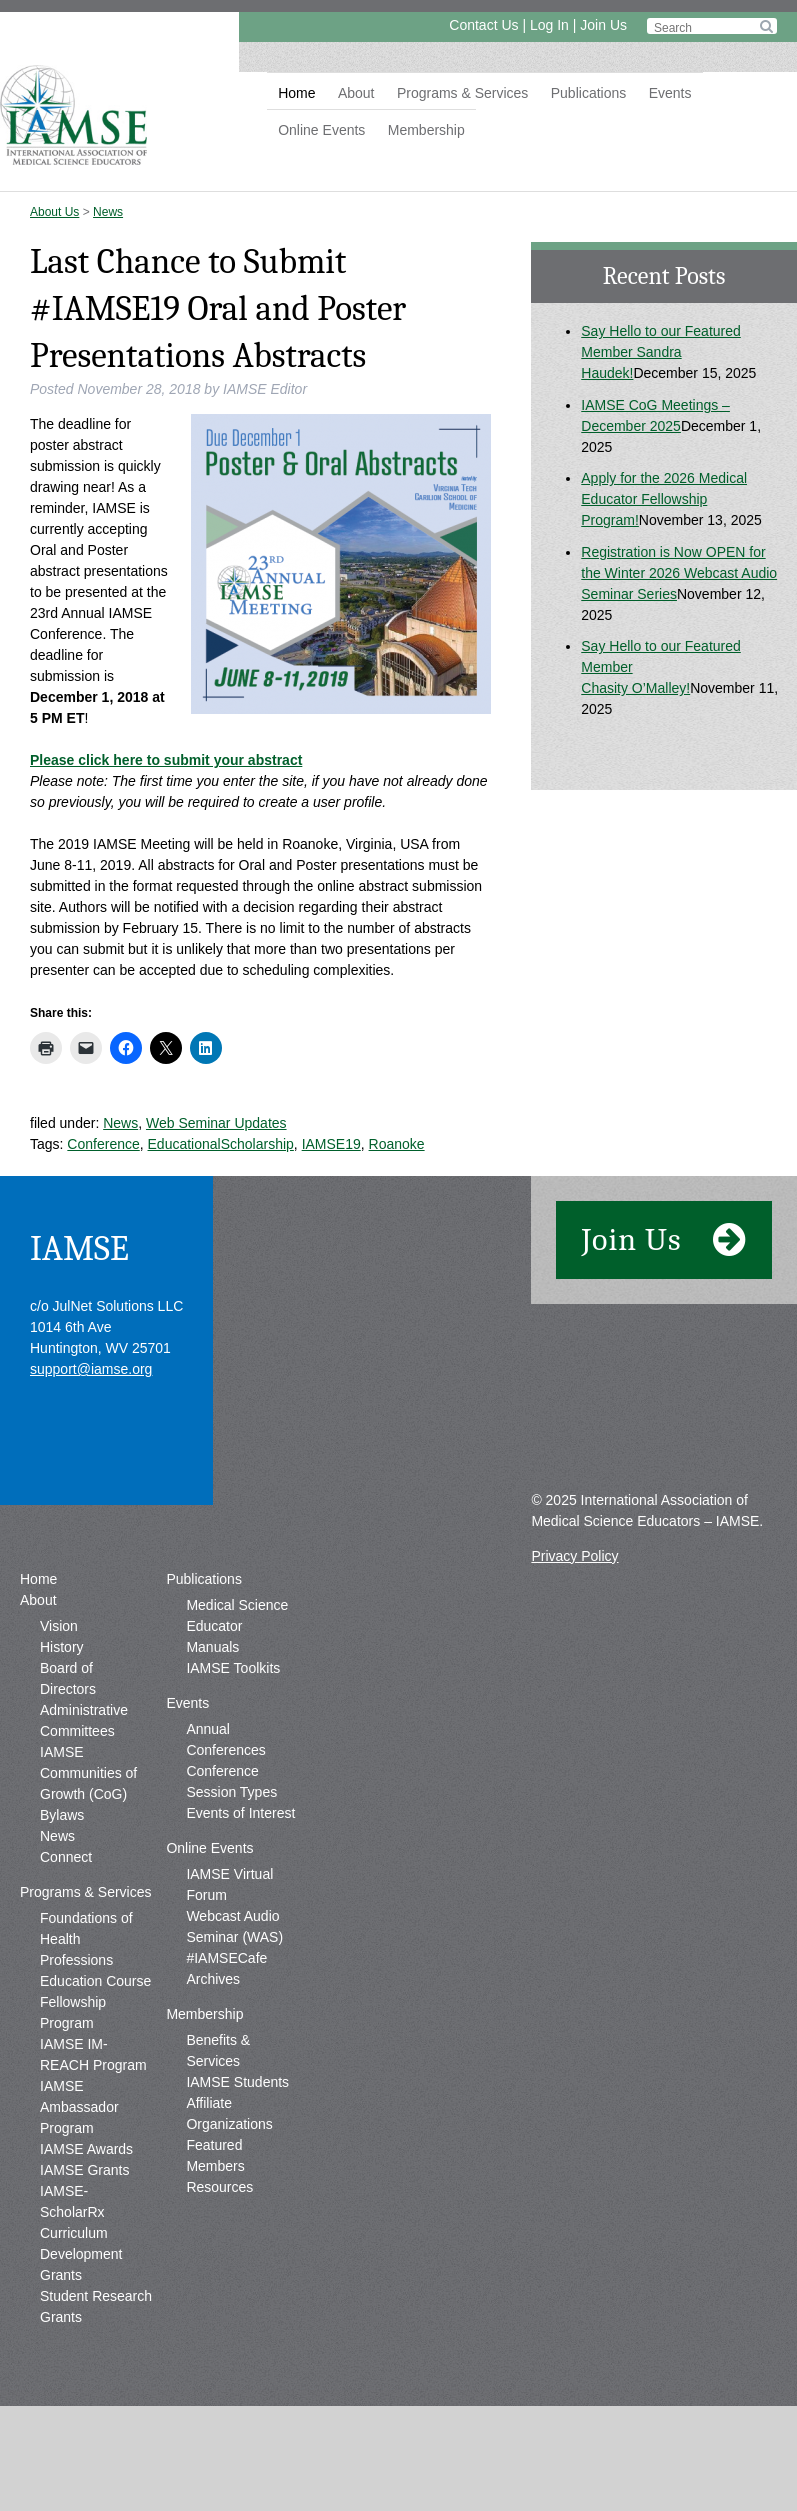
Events (670, 93)
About (356, 93)
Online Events (321, 130)
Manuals (212, 1647)
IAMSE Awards (86, 2149)
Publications (589, 93)
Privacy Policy (574, 1556)
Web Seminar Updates (216, 1123)
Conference (103, 1144)
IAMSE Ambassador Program (79, 2107)
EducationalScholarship (221, 1144)
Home (296, 93)
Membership (426, 130)
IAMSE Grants (84, 2170)
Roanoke (397, 1144)
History (62, 1647)
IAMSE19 (331, 1144)
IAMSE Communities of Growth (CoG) (88, 1773)
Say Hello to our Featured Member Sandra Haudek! (661, 352)
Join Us (603, 25)
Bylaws (62, 1815)
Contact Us (483, 25)
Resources (219, 2187)
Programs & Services (462, 93)
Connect (66, 1857)
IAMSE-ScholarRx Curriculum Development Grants (81, 2233)
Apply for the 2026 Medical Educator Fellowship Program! (664, 499)
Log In (549, 25)
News (108, 212)
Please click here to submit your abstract (166, 760)
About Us (54, 212)
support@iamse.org (91, 1369)
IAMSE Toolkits (233, 1668)
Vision (59, 1626)
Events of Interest (240, 1813)
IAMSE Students (237, 2082)
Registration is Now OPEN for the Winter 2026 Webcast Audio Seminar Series (679, 573)
